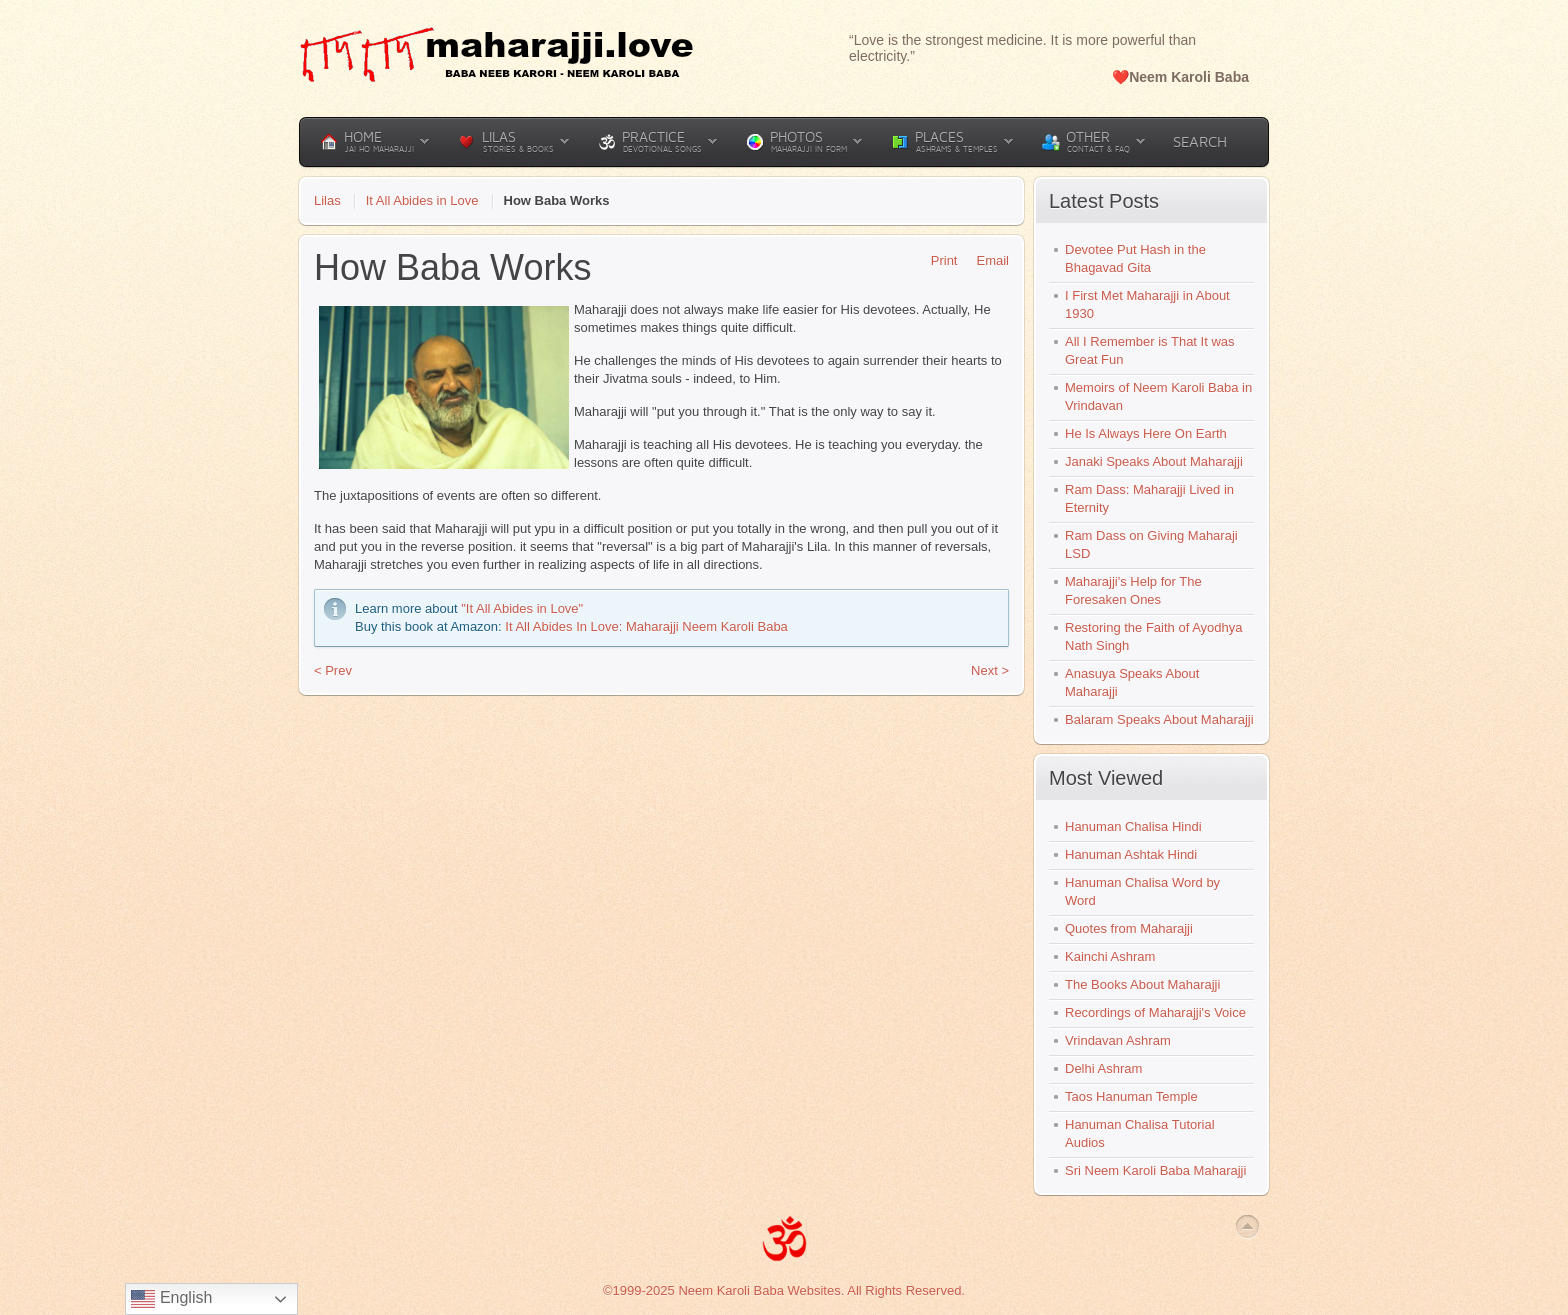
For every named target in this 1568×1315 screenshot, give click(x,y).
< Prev (333, 670)
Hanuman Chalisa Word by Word (1142, 891)
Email (985, 260)
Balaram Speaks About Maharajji (1159, 719)
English (171, 1299)
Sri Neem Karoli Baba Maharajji (1155, 1170)
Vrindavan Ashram (1118, 1040)
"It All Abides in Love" (522, 608)
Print (937, 260)
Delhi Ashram (1103, 1068)
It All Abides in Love (422, 200)
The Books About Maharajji (1142, 984)
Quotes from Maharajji (1129, 928)
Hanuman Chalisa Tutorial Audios (1140, 1133)
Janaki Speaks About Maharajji (1154, 461)
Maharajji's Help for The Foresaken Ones (1133, 590)
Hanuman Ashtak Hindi (1131, 854)
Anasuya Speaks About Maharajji (1132, 682)
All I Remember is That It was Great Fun (1150, 350)
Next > (990, 670)
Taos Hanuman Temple (1131, 1096)
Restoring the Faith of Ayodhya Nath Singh (1154, 636)
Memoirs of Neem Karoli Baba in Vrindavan (1158, 396)
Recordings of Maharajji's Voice (1155, 1012)
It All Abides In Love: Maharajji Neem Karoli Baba (646, 626)
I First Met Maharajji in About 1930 (1147, 304)
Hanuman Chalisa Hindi (1133, 826)
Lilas (327, 200)
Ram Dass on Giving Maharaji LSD (1151, 544)
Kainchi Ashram (1110, 956)
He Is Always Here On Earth (1146, 433)
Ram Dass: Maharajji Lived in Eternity (1149, 498)
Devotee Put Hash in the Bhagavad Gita (1135, 258)
